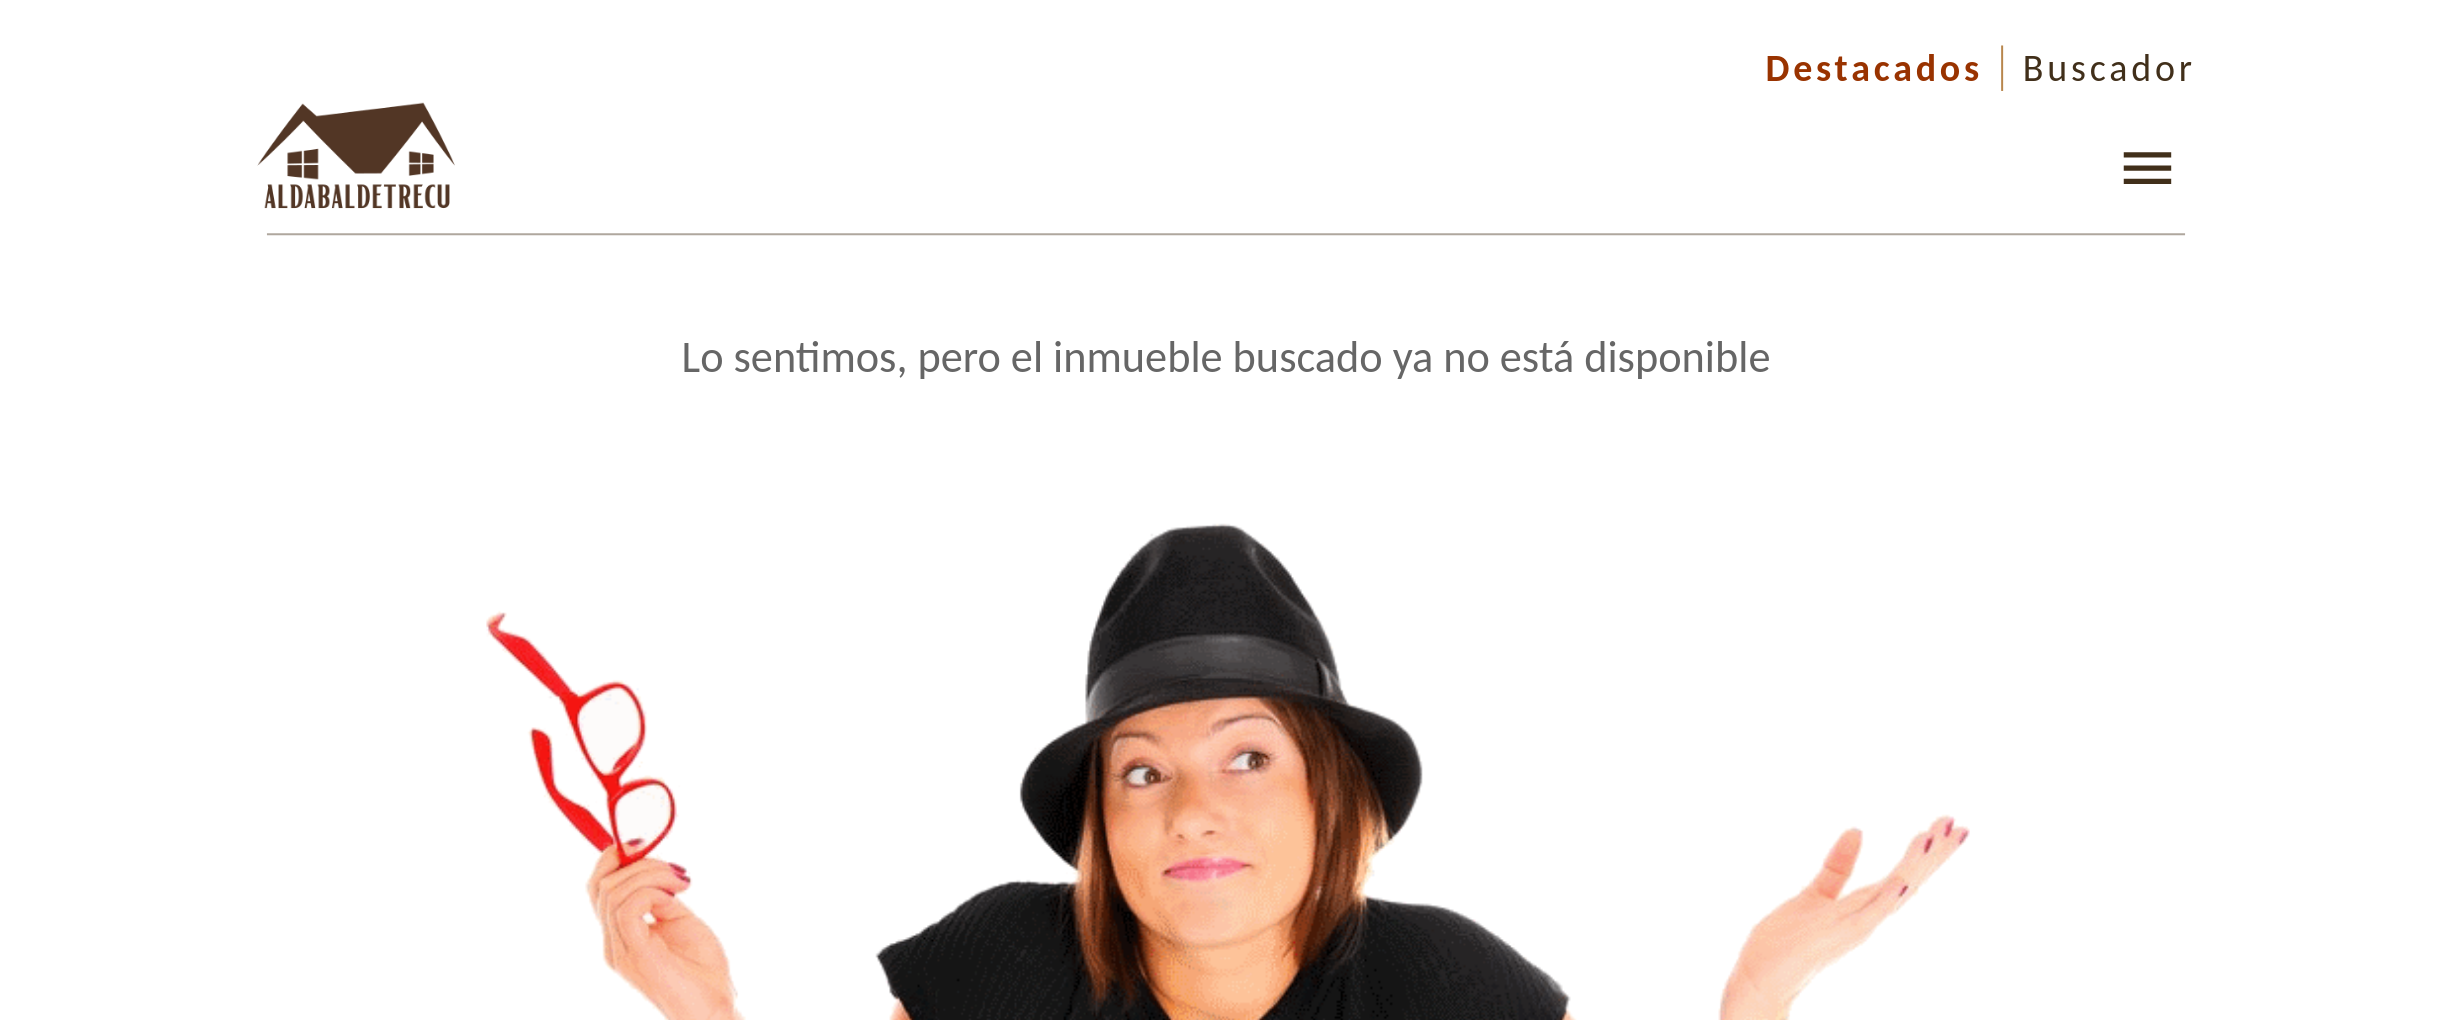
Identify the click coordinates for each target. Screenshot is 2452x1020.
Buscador (2109, 68)
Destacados (1873, 68)
